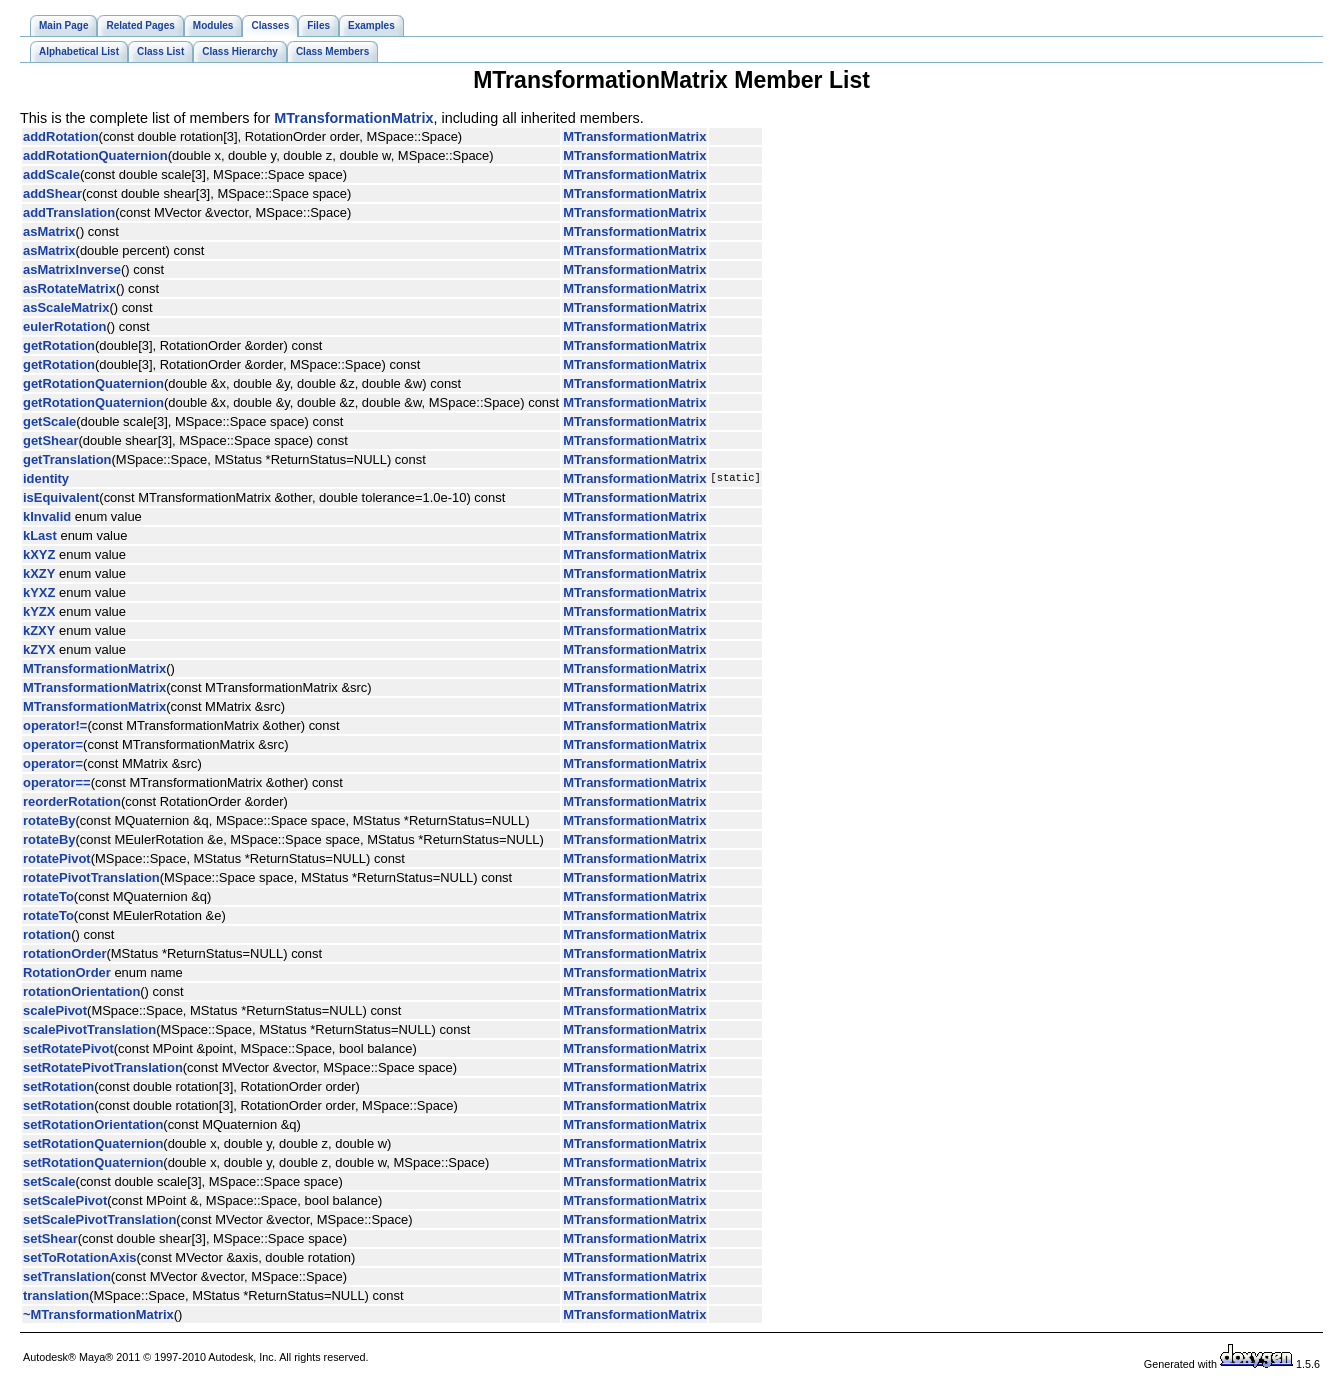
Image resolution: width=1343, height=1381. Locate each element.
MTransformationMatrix (353, 118)
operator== (57, 782)
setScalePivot (65, 1200)
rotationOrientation (81, 991)
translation (56, 1295)
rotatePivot (57, 858)
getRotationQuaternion (93, 383)
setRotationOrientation (93, 1124)
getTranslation (67, 459)
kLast (40, 535)
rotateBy (49, 820)
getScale (49, 421)
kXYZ (39, 554)
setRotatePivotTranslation (103, 1067)
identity (46, 478)
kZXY (39, 630)
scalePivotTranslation (89, 1029)
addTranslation (69, 212)
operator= (53, 744)
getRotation (59, 345)
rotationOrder (64, 953)
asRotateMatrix (69, 288)
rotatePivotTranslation (91, 877)
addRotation (61, 136)
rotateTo (48, 896)
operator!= (55, 725)
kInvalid (47, 516)
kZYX (39, 649)
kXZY (39, 573)
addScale (51, 174)
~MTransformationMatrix (98, 1314)
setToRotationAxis (79, 1257)
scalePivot (55, 1010)
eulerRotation (64, 326)
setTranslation (67, 1276)
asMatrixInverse (72, 269)
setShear (50, 1238)
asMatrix (49, 231)
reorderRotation (72, 801)
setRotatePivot (68, 1048)
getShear (50, 440)
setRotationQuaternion (93, 1143)
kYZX (39, 611)
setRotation (58, 1086)
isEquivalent (61, 497)
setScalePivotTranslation (99, 1219)
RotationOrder (67, 972)
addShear (52, 193)
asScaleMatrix (66, 307)
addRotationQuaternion (95, 155)
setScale (49, 1181)
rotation (47, 934)
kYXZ (39, 592)
